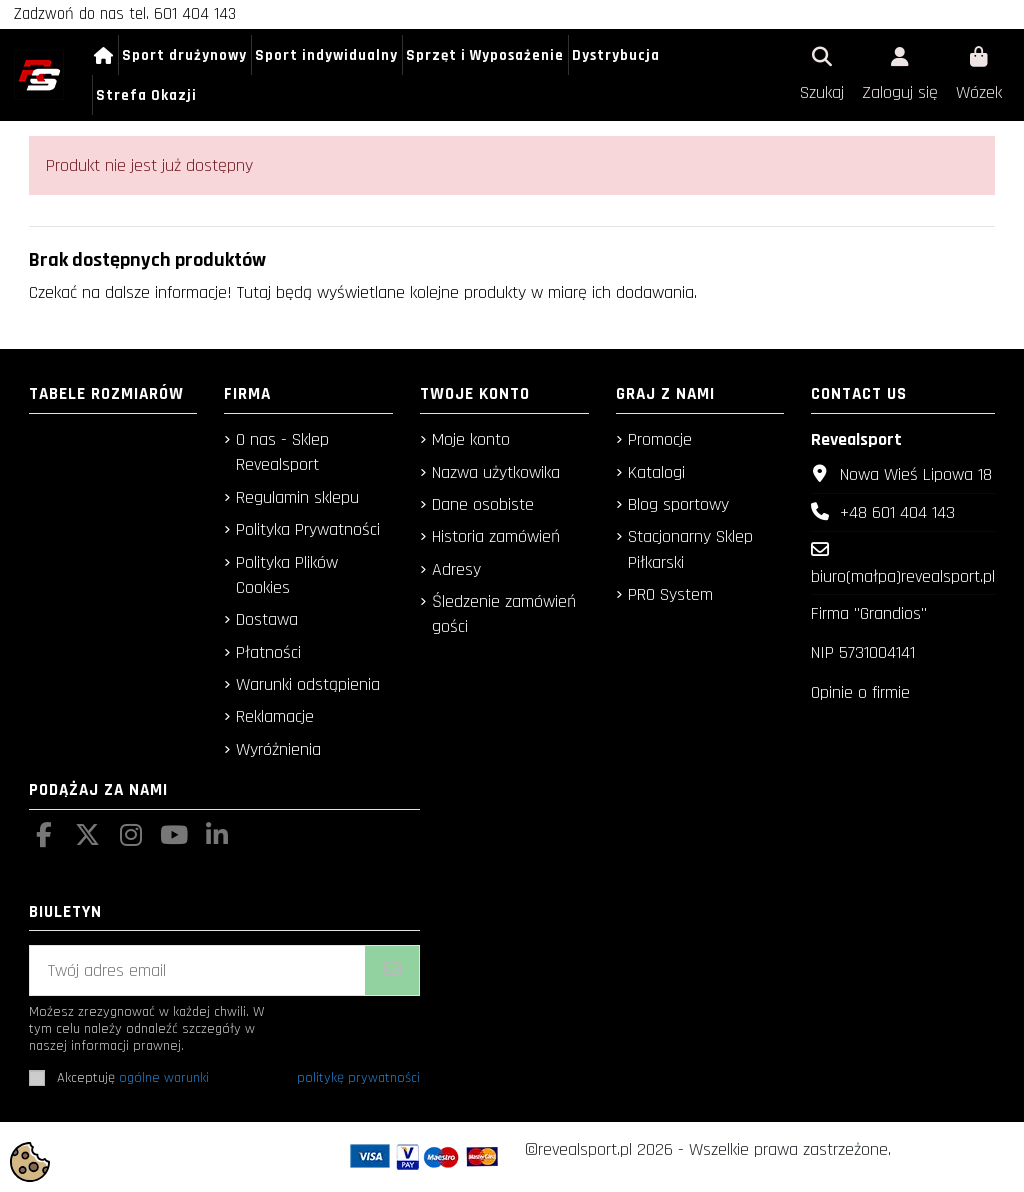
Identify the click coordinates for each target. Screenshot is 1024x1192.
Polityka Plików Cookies (287, 575)
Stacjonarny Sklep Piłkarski (690, 549)
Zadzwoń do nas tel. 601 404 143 (125, 14)
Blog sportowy (678, 504)
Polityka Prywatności (308, 529)
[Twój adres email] (198, 970)
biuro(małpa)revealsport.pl (903, 576)
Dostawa (267, 619)
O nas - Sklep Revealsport (282, 452)
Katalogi (656, 472)
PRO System (670, 594)
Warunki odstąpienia (308, 684)
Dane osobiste (483, 504)
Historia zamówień (496, 536)
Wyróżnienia (278, 749)
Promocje (660, 439)
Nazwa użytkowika (496, 472)
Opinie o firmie (860, 692)
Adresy (456, 569)
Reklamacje (275, 716)
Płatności (268, 652)
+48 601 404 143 (897, 512)
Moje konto (471, 439)
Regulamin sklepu (297, 497)
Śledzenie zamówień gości (504, 614)
